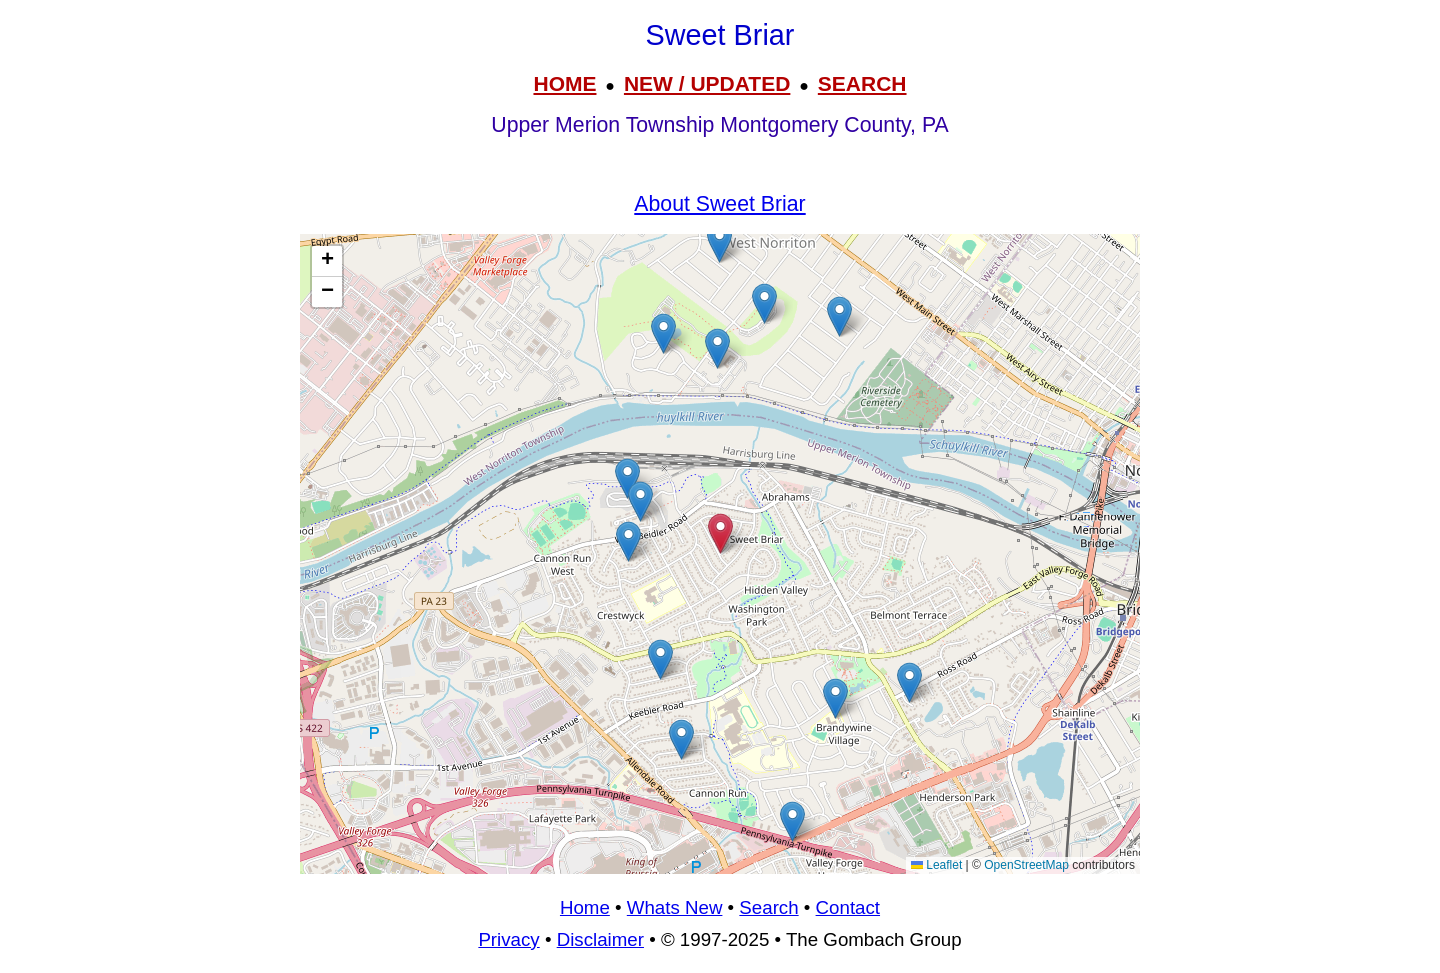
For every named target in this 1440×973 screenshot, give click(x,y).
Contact (848, 907)
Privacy (508, 939)
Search (768, 907)
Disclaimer (600, 939)
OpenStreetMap (1026, 865)
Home (585, 907)
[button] (640, 501)
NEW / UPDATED (707, 83)
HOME (564, 83)
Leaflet (936, 865)
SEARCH (862, 83)
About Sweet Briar (719, 204)
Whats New (675, 907)
